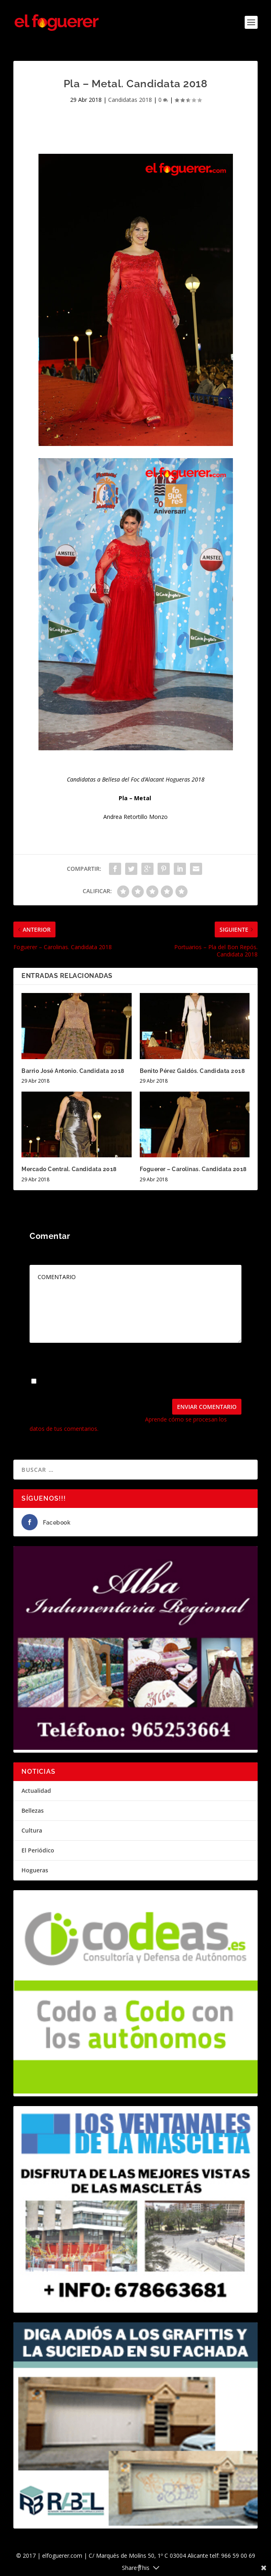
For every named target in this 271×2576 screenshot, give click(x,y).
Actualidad (36, 1790)
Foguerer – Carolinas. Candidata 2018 (193, 1169)
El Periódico (37, 1850)
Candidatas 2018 (130, 99)
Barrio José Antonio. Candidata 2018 (72, 1071)
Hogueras (34, 1870)
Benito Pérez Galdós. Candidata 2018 (192, 1071)
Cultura (31, 1830)
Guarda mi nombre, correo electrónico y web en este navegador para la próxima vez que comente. (128, 1384)
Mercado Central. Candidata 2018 (69, 1169)
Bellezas (32, 1810)
